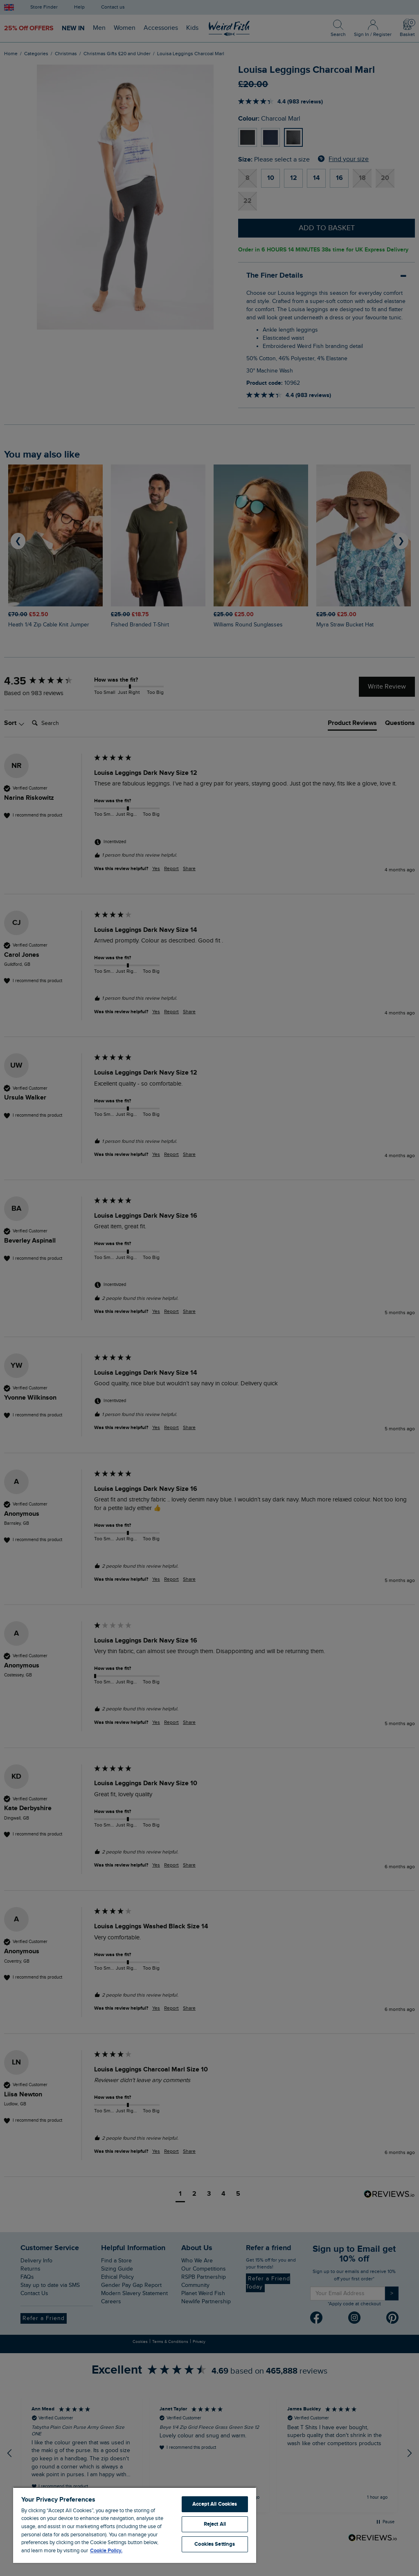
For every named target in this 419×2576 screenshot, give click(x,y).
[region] (134, 2525)
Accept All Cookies (214, 2504)
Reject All (215, 2524)
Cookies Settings (214, 2544)
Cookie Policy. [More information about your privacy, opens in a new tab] (106, 2550)
